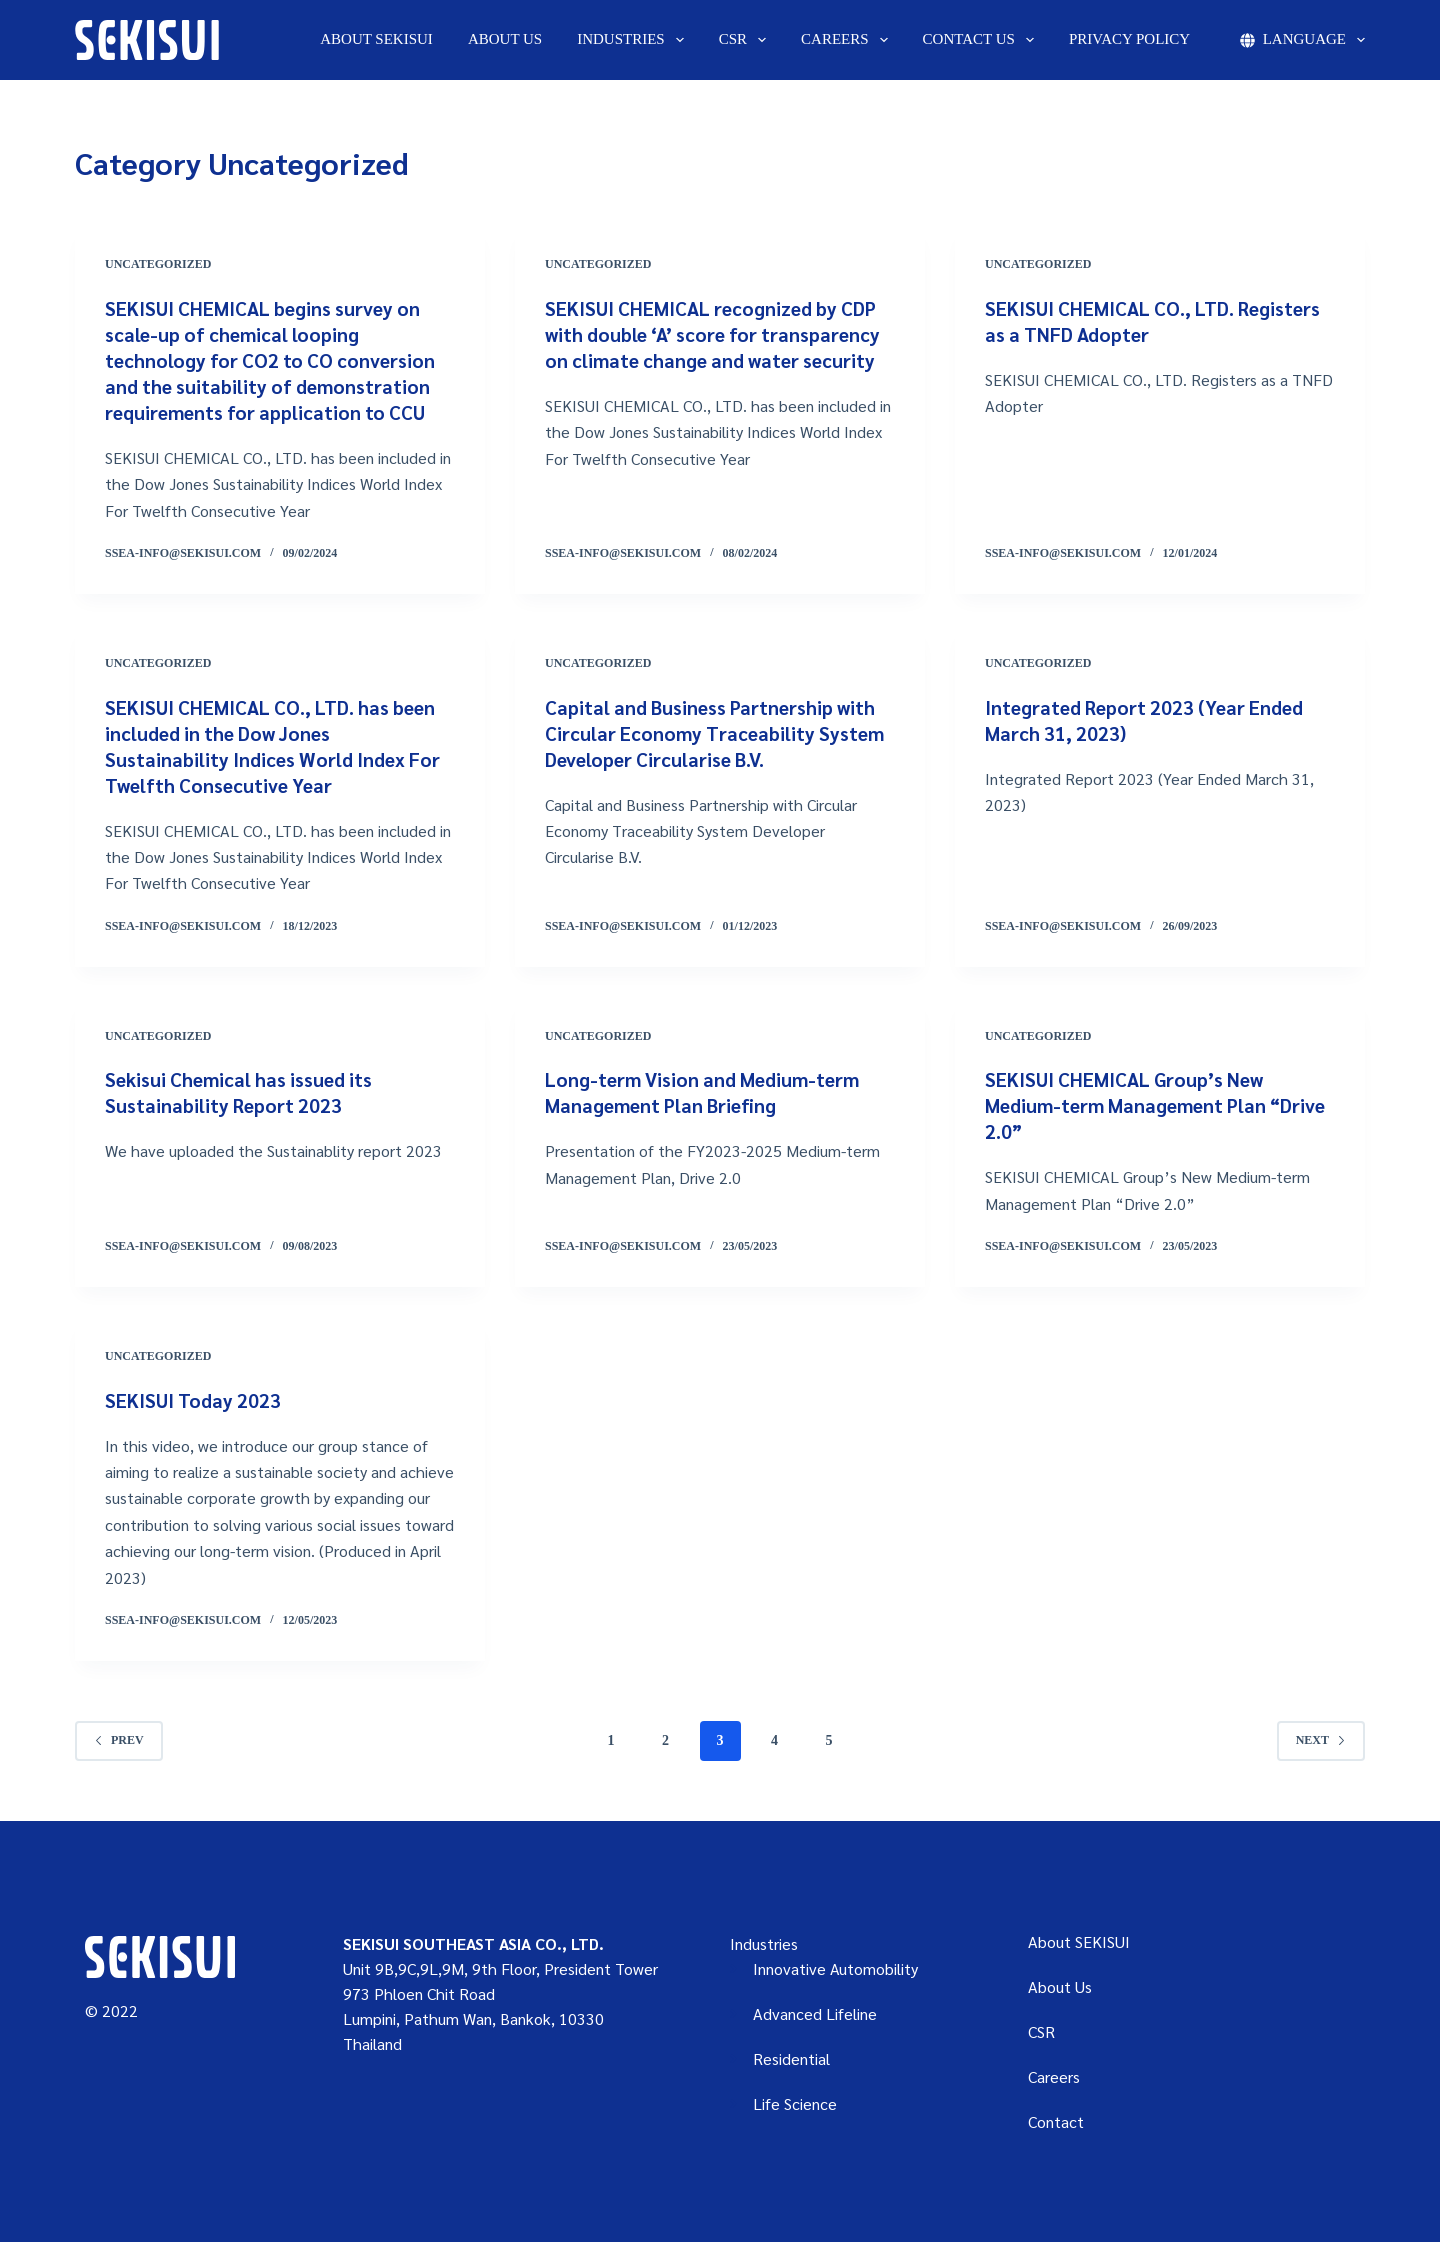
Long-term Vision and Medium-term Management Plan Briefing (709, 1092)
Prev (119, 1740)
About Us (505, 39)
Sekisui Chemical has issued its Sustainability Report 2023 (244, 1092)
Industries (634, 40)
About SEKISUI (376, 39)
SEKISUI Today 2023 (195, 1400)
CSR (746, 40)
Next (1321, 1740)
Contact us (982, 40)
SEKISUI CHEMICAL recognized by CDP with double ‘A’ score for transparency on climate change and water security (718, 334)
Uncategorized (158, 264)
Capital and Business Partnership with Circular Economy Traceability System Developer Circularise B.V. (718, 733)
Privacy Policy (1129, 39)
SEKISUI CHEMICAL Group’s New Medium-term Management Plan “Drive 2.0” (1132, 1105)
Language (1302, 40)
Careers (848, 40)
